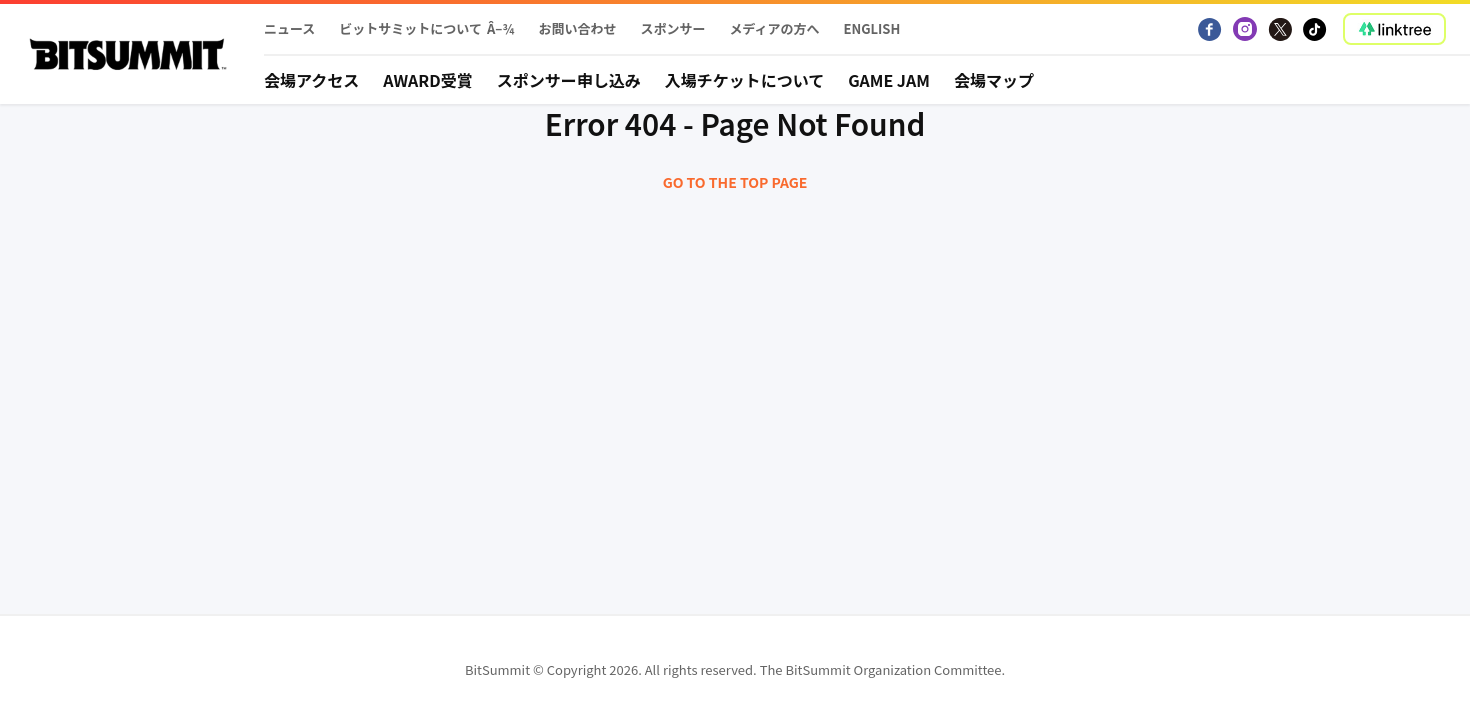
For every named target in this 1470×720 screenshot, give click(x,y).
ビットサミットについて (410, 28)
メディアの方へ (774, 28)
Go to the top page (735, 182)
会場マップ (994, 80)
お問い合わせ (577, 28)
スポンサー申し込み (569, 80)
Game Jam (889, 80)
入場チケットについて (745, 80)
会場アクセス (311, 80)
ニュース (289, 28)
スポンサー (672, 28)
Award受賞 (428, 80)
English (872, 28)
